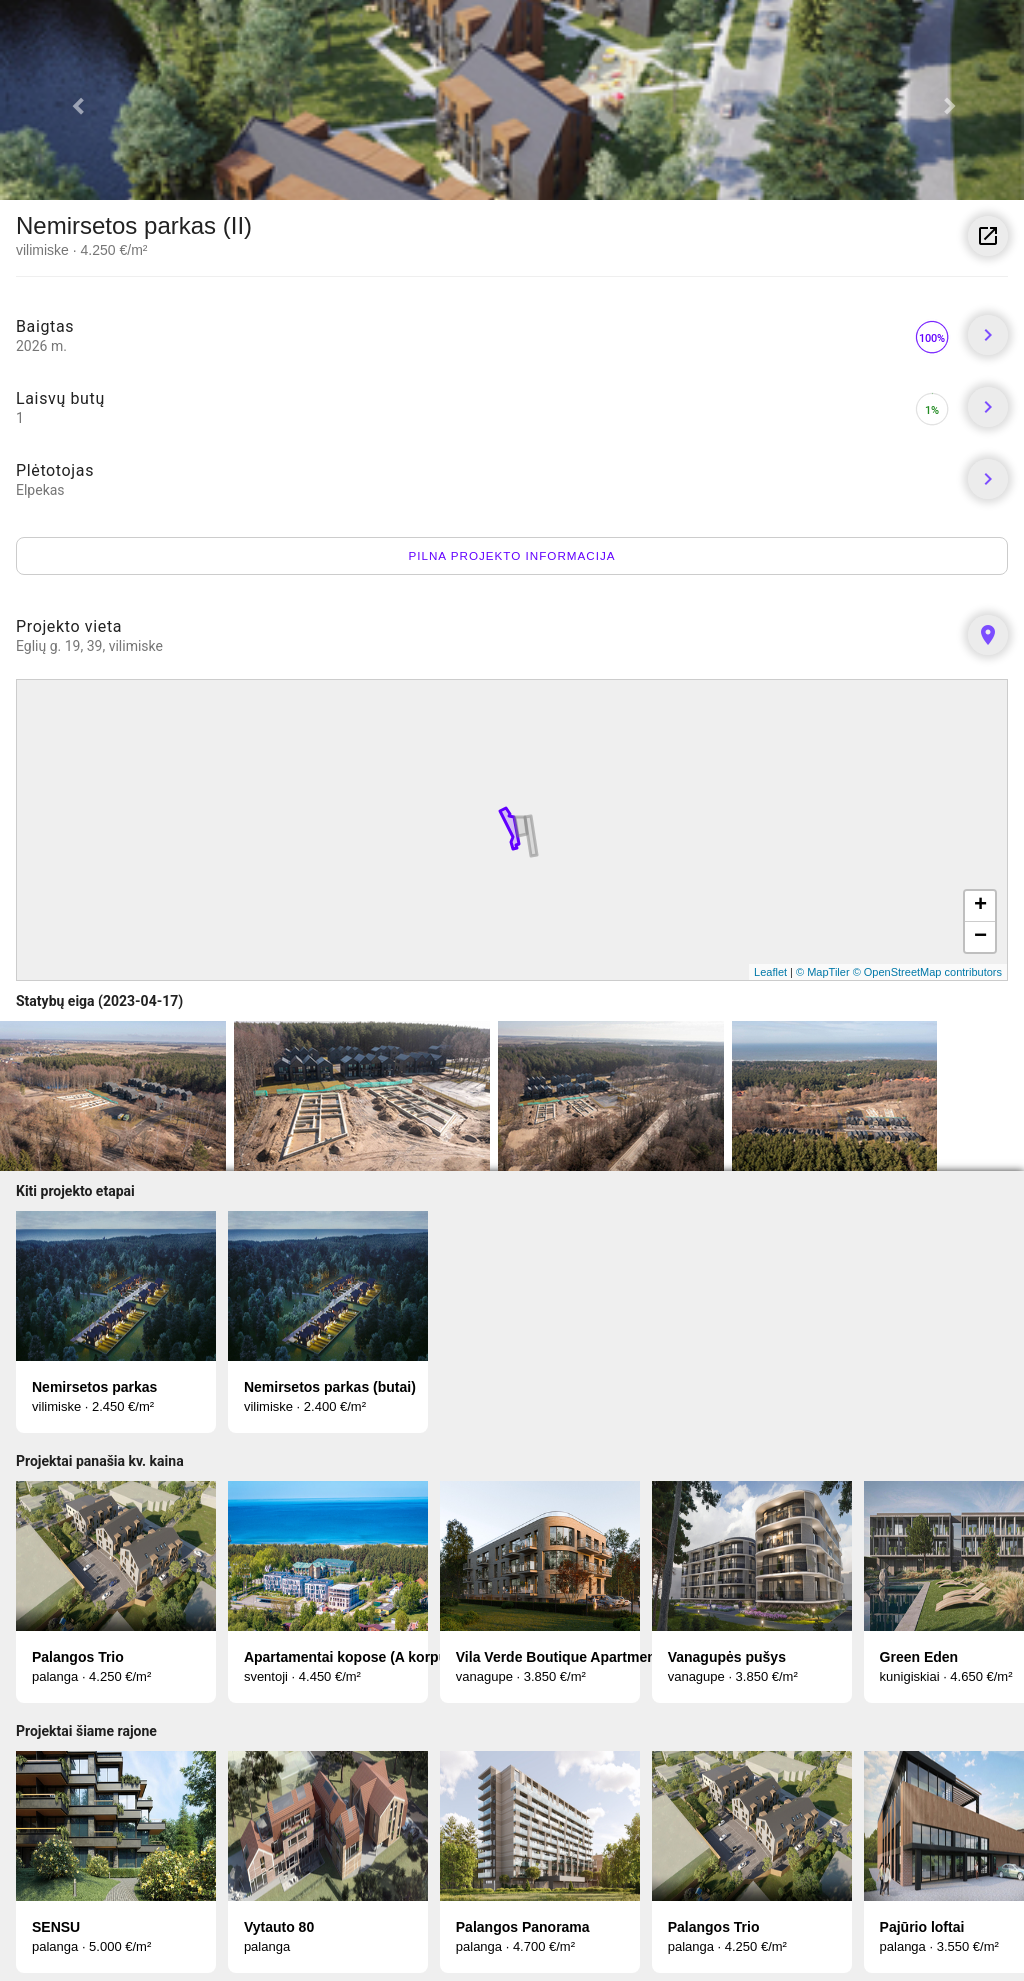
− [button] (980, 937)
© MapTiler (823, 972)
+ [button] (980, 906)
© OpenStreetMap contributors (927, 972)
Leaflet (770, 972)
